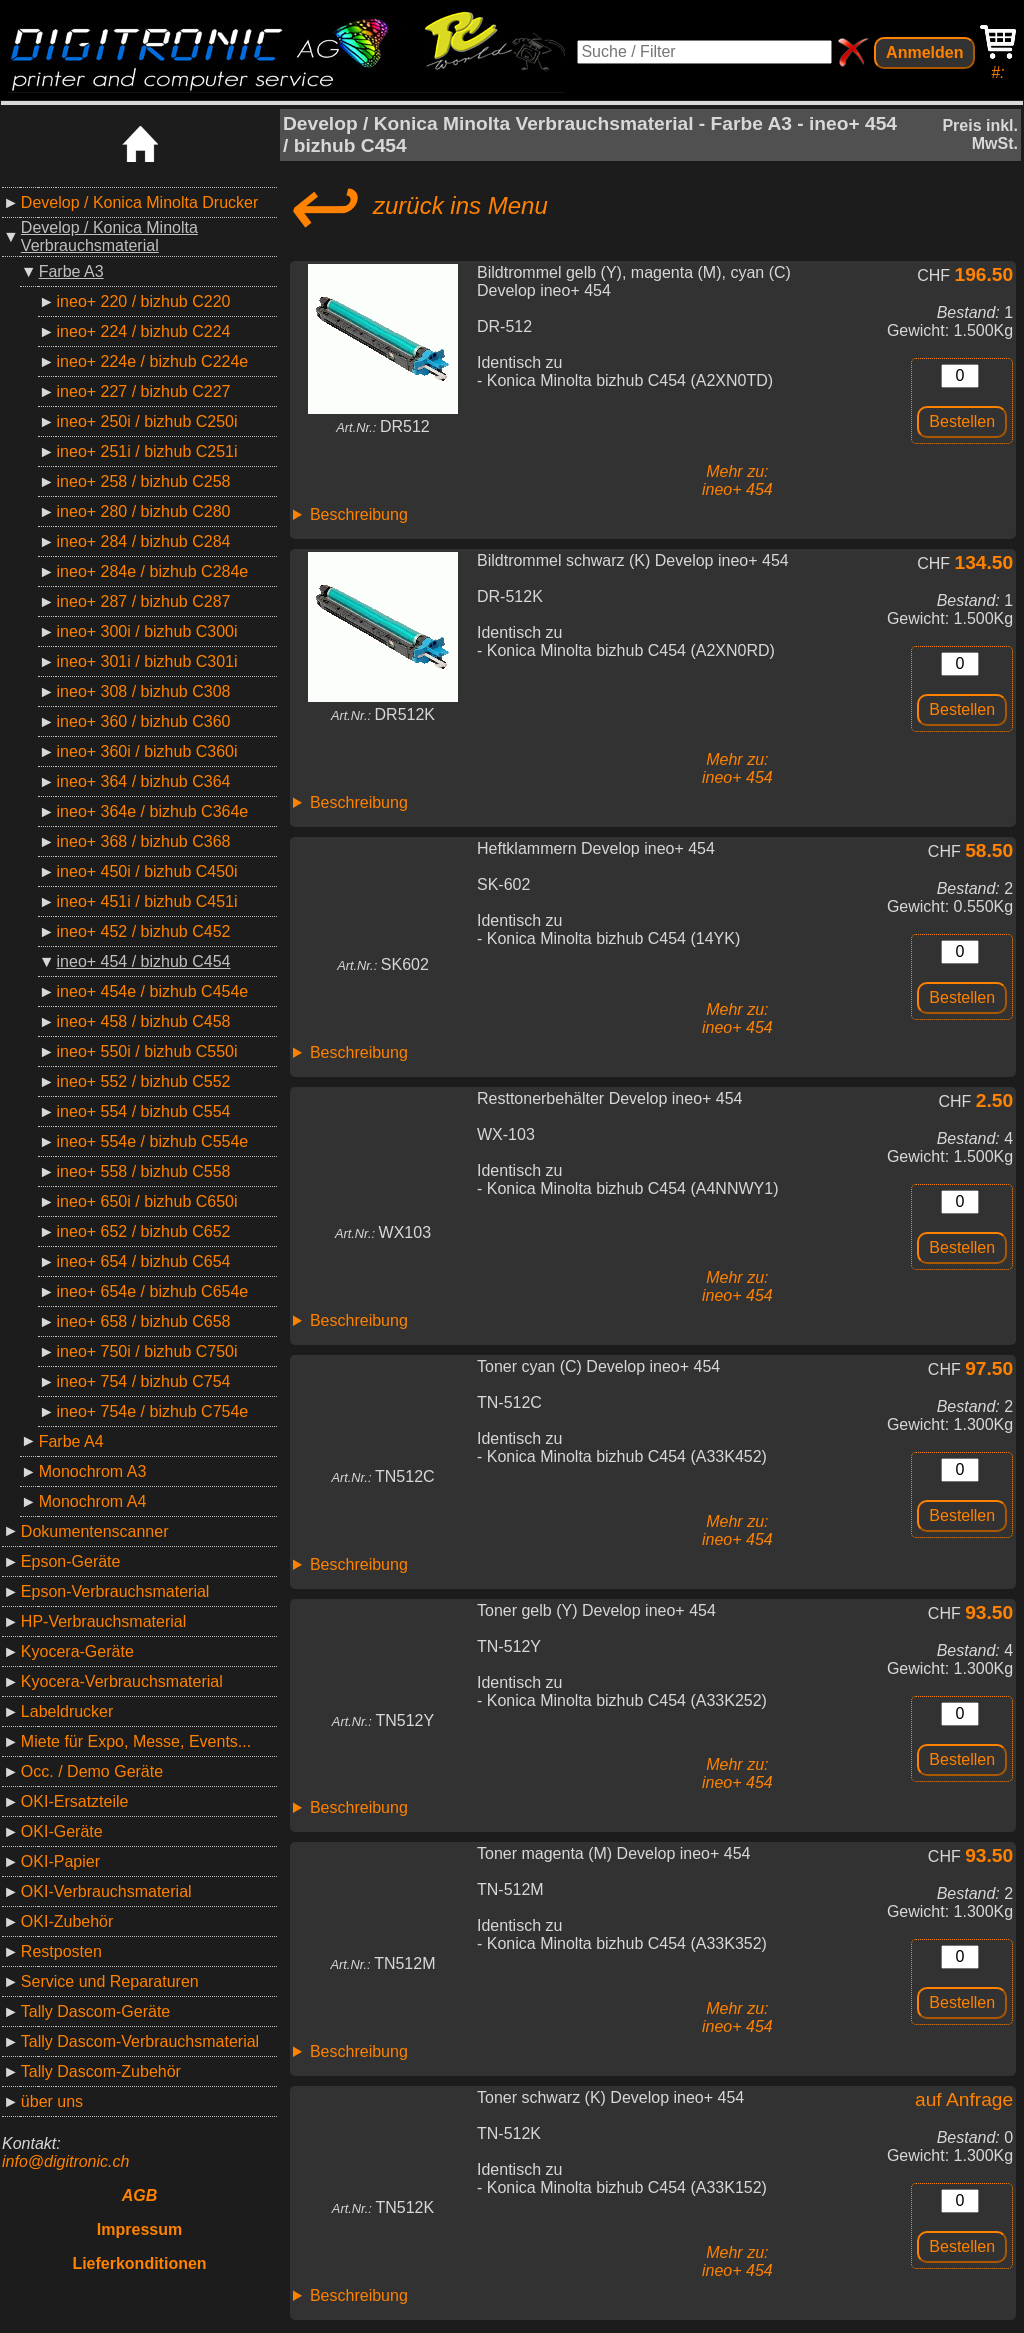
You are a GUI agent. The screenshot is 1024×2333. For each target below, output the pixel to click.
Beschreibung (359, 514)
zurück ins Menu (415, 206)
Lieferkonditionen (139, 2263)
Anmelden (924, 52)
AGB (140, 2195)
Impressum (139, 2229)
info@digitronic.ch (65, 2161)
